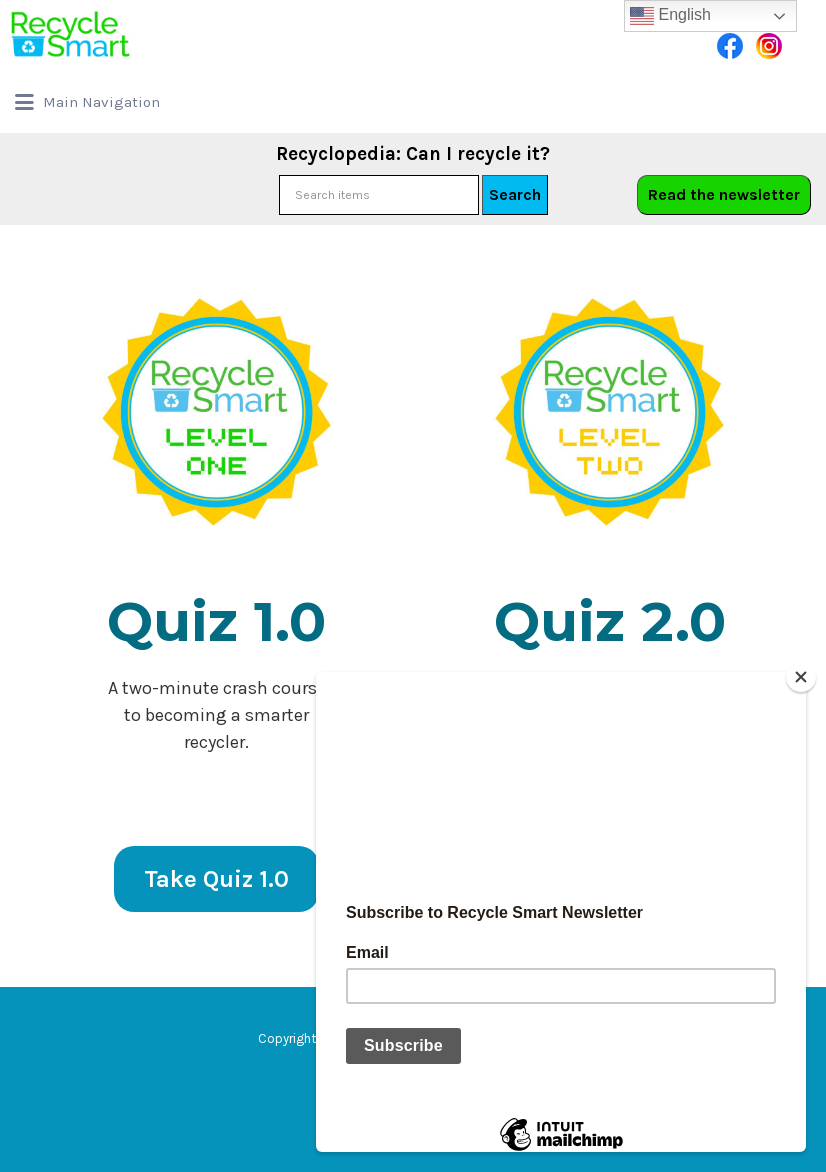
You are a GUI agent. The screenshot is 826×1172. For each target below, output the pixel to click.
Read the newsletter (724, 194)
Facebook (730, 46)
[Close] (801, 677)
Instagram (769, 46)
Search (515, 194)
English (670, 16)
